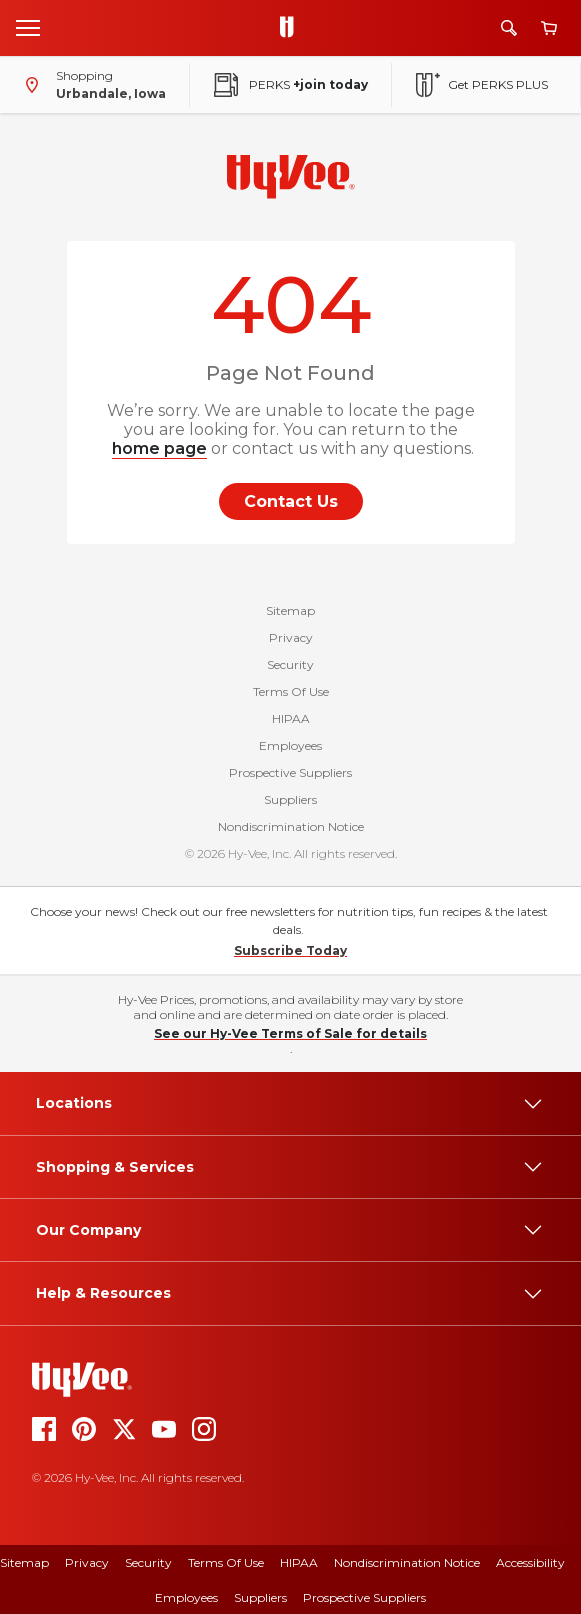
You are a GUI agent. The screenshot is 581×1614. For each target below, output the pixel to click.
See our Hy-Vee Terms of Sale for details (290, 1033)
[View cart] (549, 28)
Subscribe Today (290, 950)
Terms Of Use (291, 691)
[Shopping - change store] (91, 85)
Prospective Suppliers (290, 772)
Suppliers (290, 799)
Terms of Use (226, 1562)
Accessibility (530, 1562)
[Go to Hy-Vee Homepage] (292, 28)
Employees (290, 745)
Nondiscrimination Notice (291, 826)
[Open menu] (28, 27)
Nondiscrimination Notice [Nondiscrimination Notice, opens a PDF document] (407, 1562)
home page (159, 448)
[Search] (509, 28)
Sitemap (290, 610)
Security (290, 664)
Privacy (291, 637)
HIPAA (291, 718)
